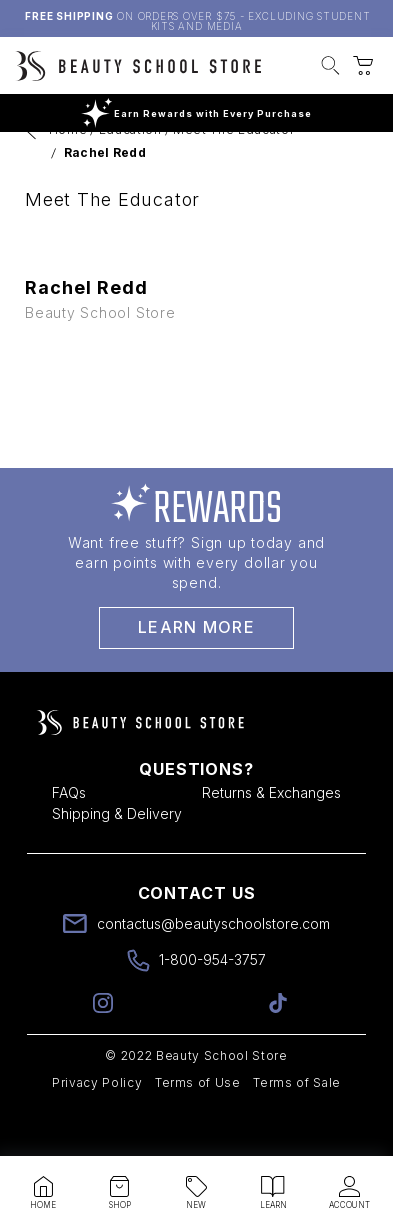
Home (68, 173)
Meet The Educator (233, 173)
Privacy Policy (97, 1126)
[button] (330, 68)
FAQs (69, 836)
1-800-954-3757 (212, 1003)
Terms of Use (198, 1126)
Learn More (196, 671)
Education (130, 173)
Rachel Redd (105, 196)
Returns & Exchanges (271, 836)
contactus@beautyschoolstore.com (213, 967)
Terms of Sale (297, 1126)
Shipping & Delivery (117, 857)
